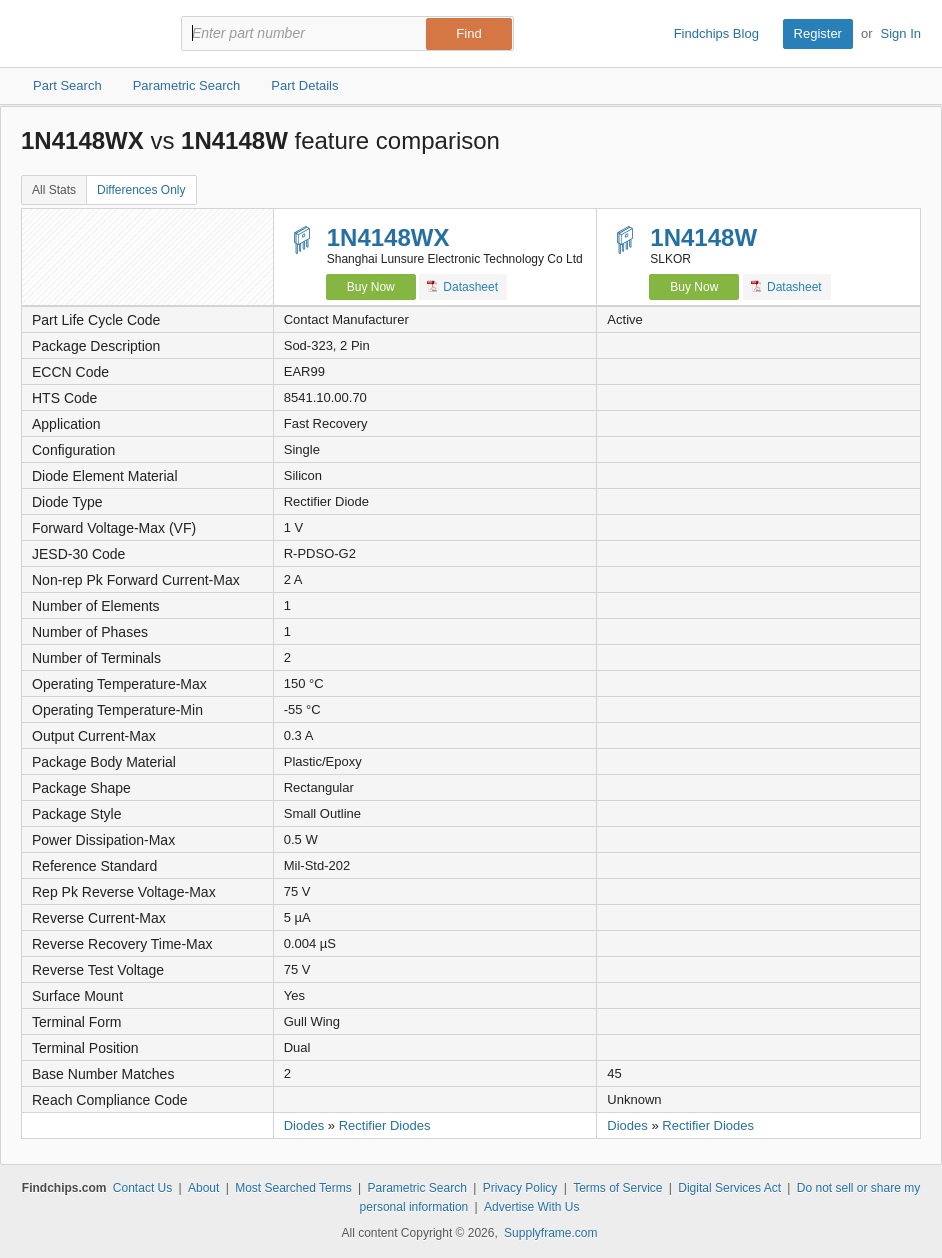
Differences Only (141, 190)
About (203, 1188)
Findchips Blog (716, 33)
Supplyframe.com (550, 1233)
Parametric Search (416, 1188)
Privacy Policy (520, 1188)
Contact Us (142, 1188)
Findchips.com (86, 34)
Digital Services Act (729, 1188)
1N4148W (703, 237)
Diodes (304, 1125)
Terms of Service (617, 1188)
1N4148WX (388, 237)
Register (818, 33)
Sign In (901, 33)
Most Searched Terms (293, 1188)
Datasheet (462, 286)
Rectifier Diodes (385, 1125)
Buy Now (371, 287)
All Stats (54, 190)
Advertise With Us (531, 1207)
